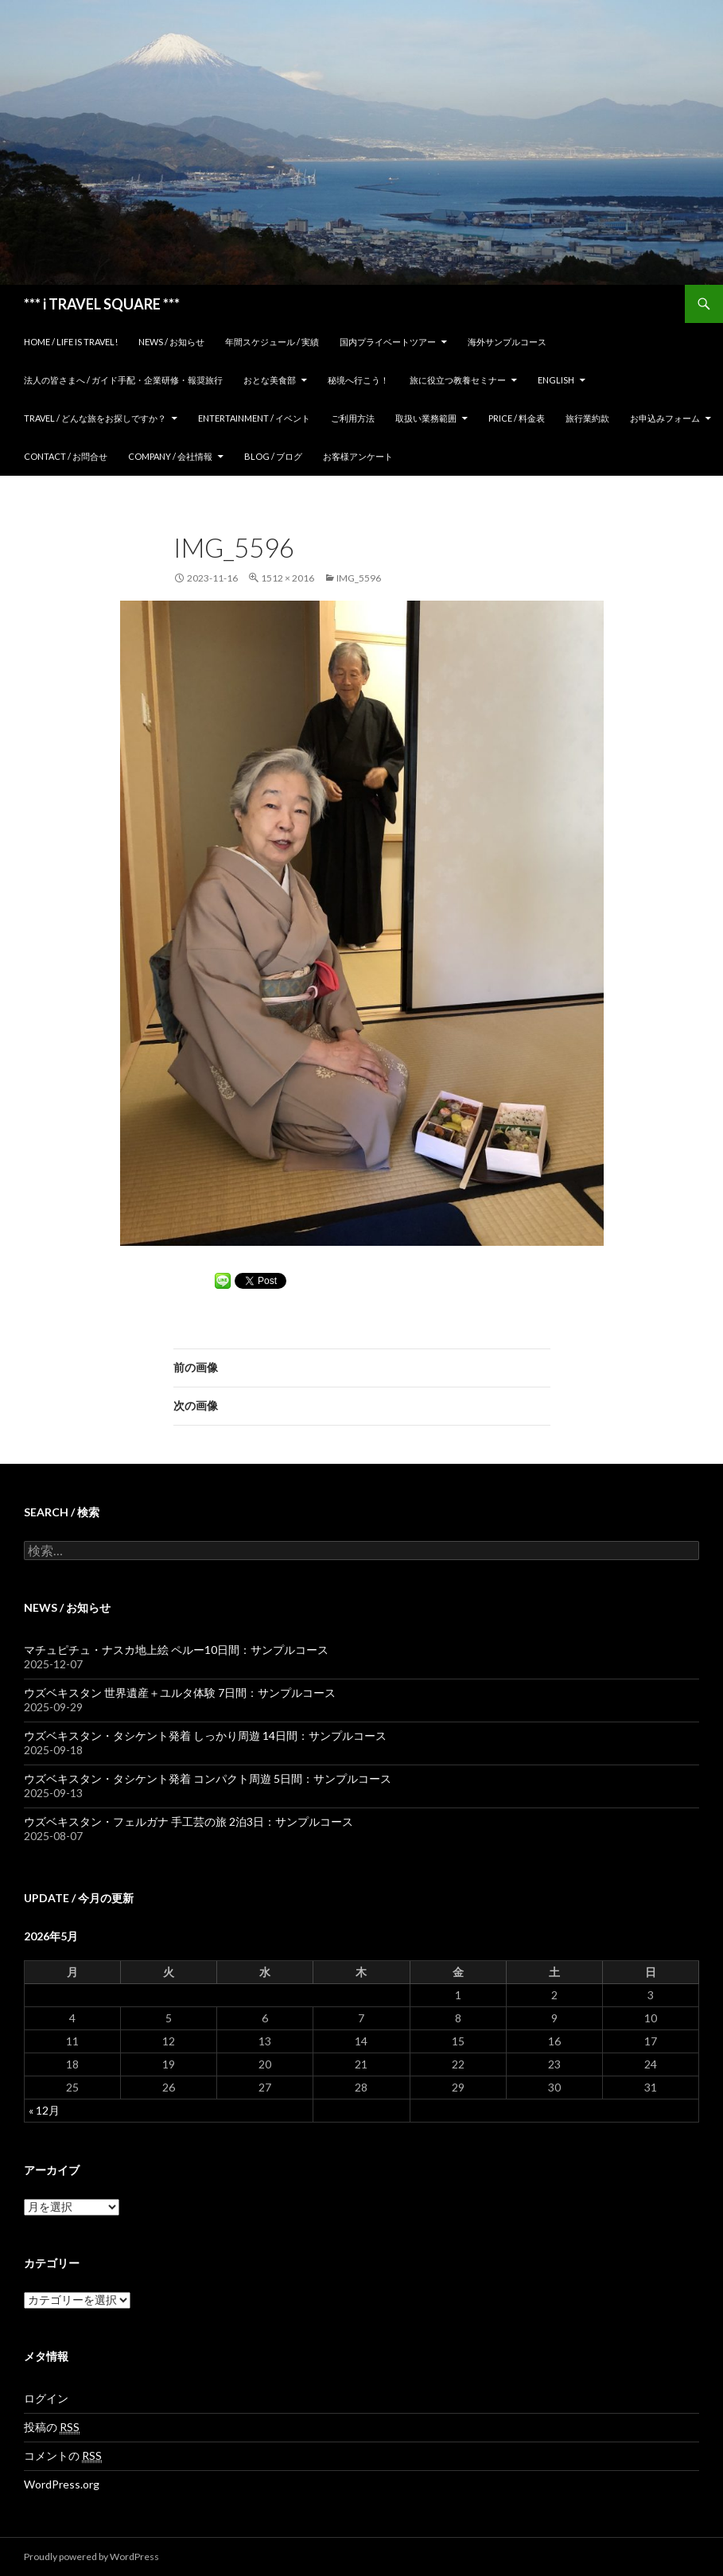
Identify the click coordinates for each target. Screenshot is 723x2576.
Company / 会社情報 (170, 456)
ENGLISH (556, 380)
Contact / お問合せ (65, 456)
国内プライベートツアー (388, 342)
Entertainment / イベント (254, 418)
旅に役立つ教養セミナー (458, 380)
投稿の (52, 2427)
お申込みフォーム (665, 418)
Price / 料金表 (516, 418)
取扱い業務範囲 (426, 418)
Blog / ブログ (273, 456)
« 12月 (44, 2110)
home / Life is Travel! (71, 342)
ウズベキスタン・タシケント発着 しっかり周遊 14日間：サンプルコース (205, 1735)
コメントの (63, 2456)
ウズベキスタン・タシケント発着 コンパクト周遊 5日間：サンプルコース (207, 1778)
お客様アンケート (358, 456)
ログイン (46, 2398)
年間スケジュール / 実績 (272, 342)
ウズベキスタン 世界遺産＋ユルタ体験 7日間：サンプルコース (180, 1692)
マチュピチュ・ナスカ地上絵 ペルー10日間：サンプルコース (176, 1649)
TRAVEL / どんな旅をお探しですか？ (95, 418)
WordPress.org (61, 2484)
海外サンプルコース (507, 342)
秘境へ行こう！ (358, 380)
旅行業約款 (587, 418)
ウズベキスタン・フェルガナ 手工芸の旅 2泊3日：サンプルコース (188, 1821)
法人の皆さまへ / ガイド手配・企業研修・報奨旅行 (123, 380)
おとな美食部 (269, 380)
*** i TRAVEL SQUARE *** (102, 304)
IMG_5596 (358, 578)
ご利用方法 (353, 418)
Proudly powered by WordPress (91, 2556)
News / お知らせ (171, 342)
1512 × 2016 (287, 578)
